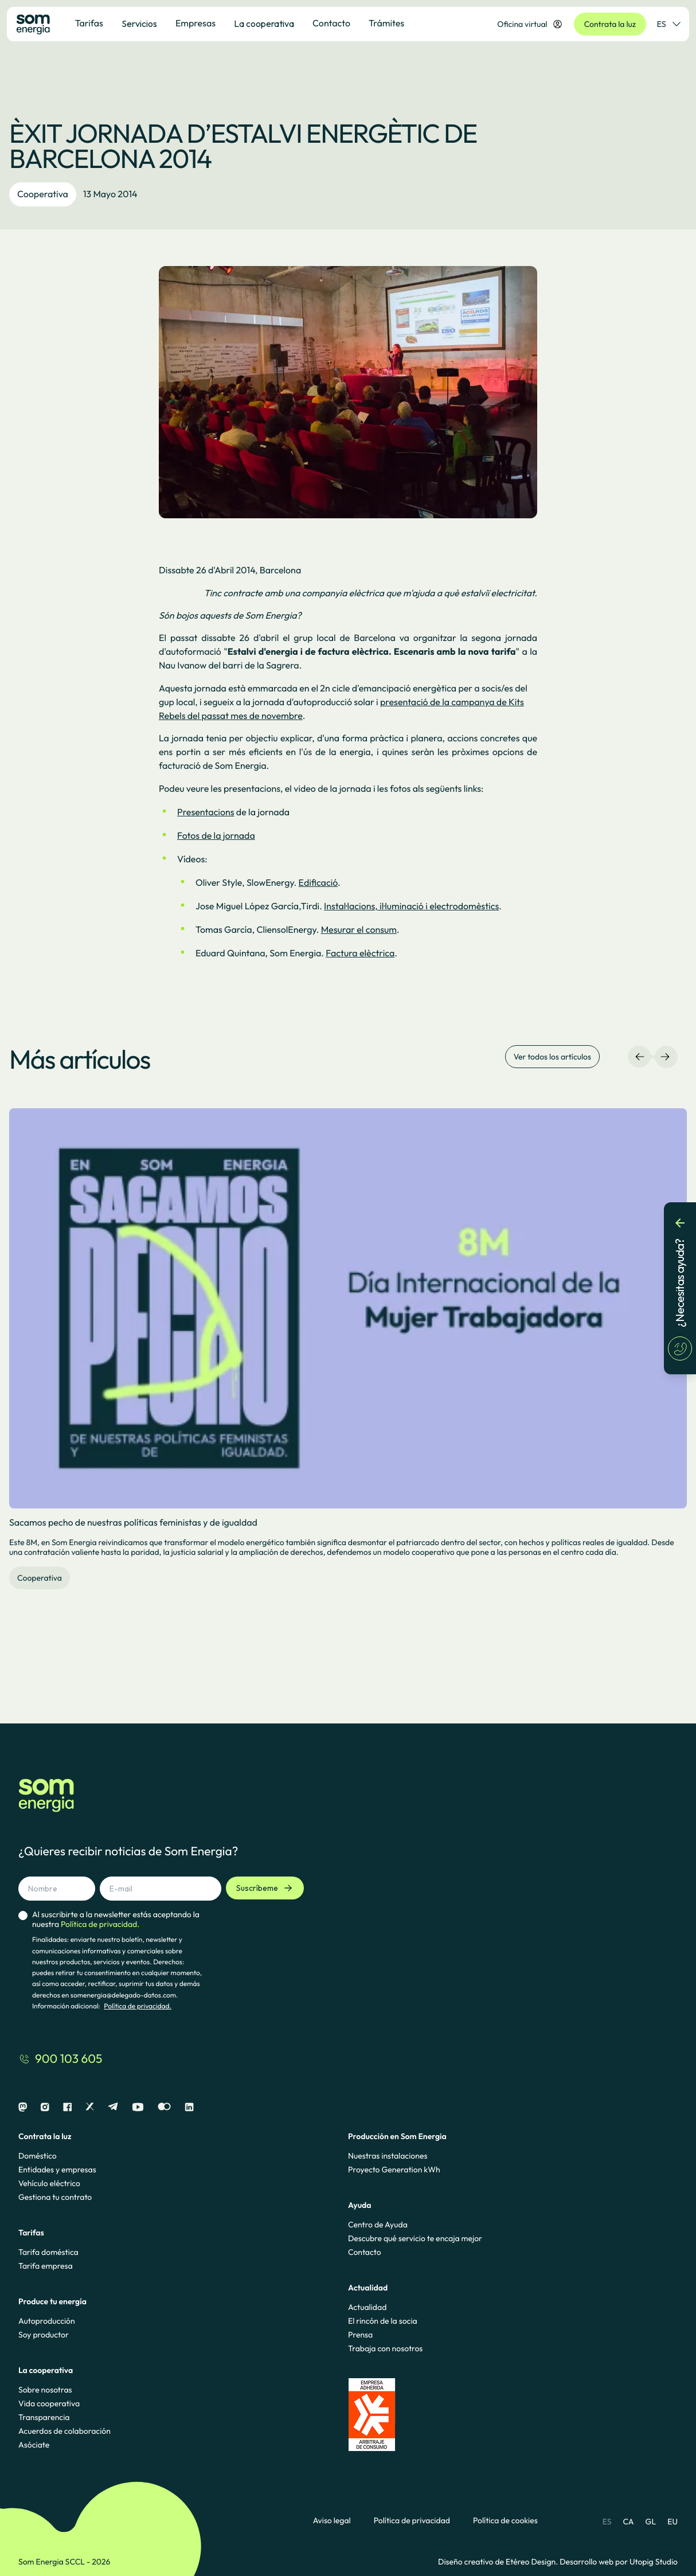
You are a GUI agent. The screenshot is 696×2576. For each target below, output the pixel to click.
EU (672, 2521)
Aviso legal (332, 2521)
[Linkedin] (189, 2107)
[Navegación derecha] (665, 1056)
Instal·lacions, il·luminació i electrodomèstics (411, 906)
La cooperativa (264, 23)
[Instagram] (45, 2107)
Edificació (318, 883)
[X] (89, 2107)
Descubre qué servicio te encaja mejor (415, 2238)
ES (607, 2521)
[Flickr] (164, 2107)
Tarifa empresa (45, 2266)
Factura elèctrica (360, 953)
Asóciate (33, 2445)
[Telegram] (113, 2107)
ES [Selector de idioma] (668, 24)
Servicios (139, 23)
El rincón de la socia (382, 2321)
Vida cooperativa (49, 2403)
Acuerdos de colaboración (64, 2431)
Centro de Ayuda (378, 2224)
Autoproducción (46, 2321)
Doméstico (37, 2156)
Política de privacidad (412, 2521)
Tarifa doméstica (48, 2252)
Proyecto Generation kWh (394, 2169)
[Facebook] (67, 2107)
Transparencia (43, 2417)
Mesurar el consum (359, 930)
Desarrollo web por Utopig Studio (619, 2562)
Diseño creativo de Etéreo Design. (499, 2562)
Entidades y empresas (57, 2169)
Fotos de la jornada (216, 836)
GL (651, 2521)
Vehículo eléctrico (49, 2183)
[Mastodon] (22, 2107)
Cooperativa (42, 194)
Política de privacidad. (137, 2006)
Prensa (360, 2334)
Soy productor (43, 2334)
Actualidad (367, 2307)
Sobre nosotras (45, 2390)
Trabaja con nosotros (385, 2348)
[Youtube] (138, 2107)
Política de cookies (505, 2521)
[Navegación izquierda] (639, 1056)
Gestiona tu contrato (55, 2197)
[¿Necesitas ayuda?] (680, 1288)
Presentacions (205, 812)
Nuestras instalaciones (387, 2156)
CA (628, 2521)
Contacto (364, 2252)
